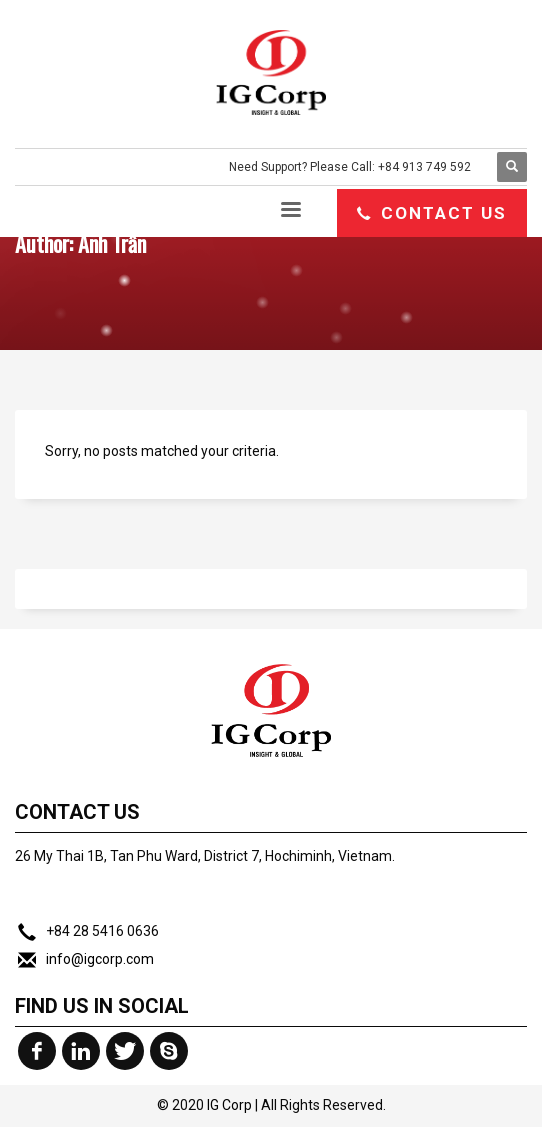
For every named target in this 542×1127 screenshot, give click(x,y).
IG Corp (229, 1105)
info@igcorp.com (100, 959)
